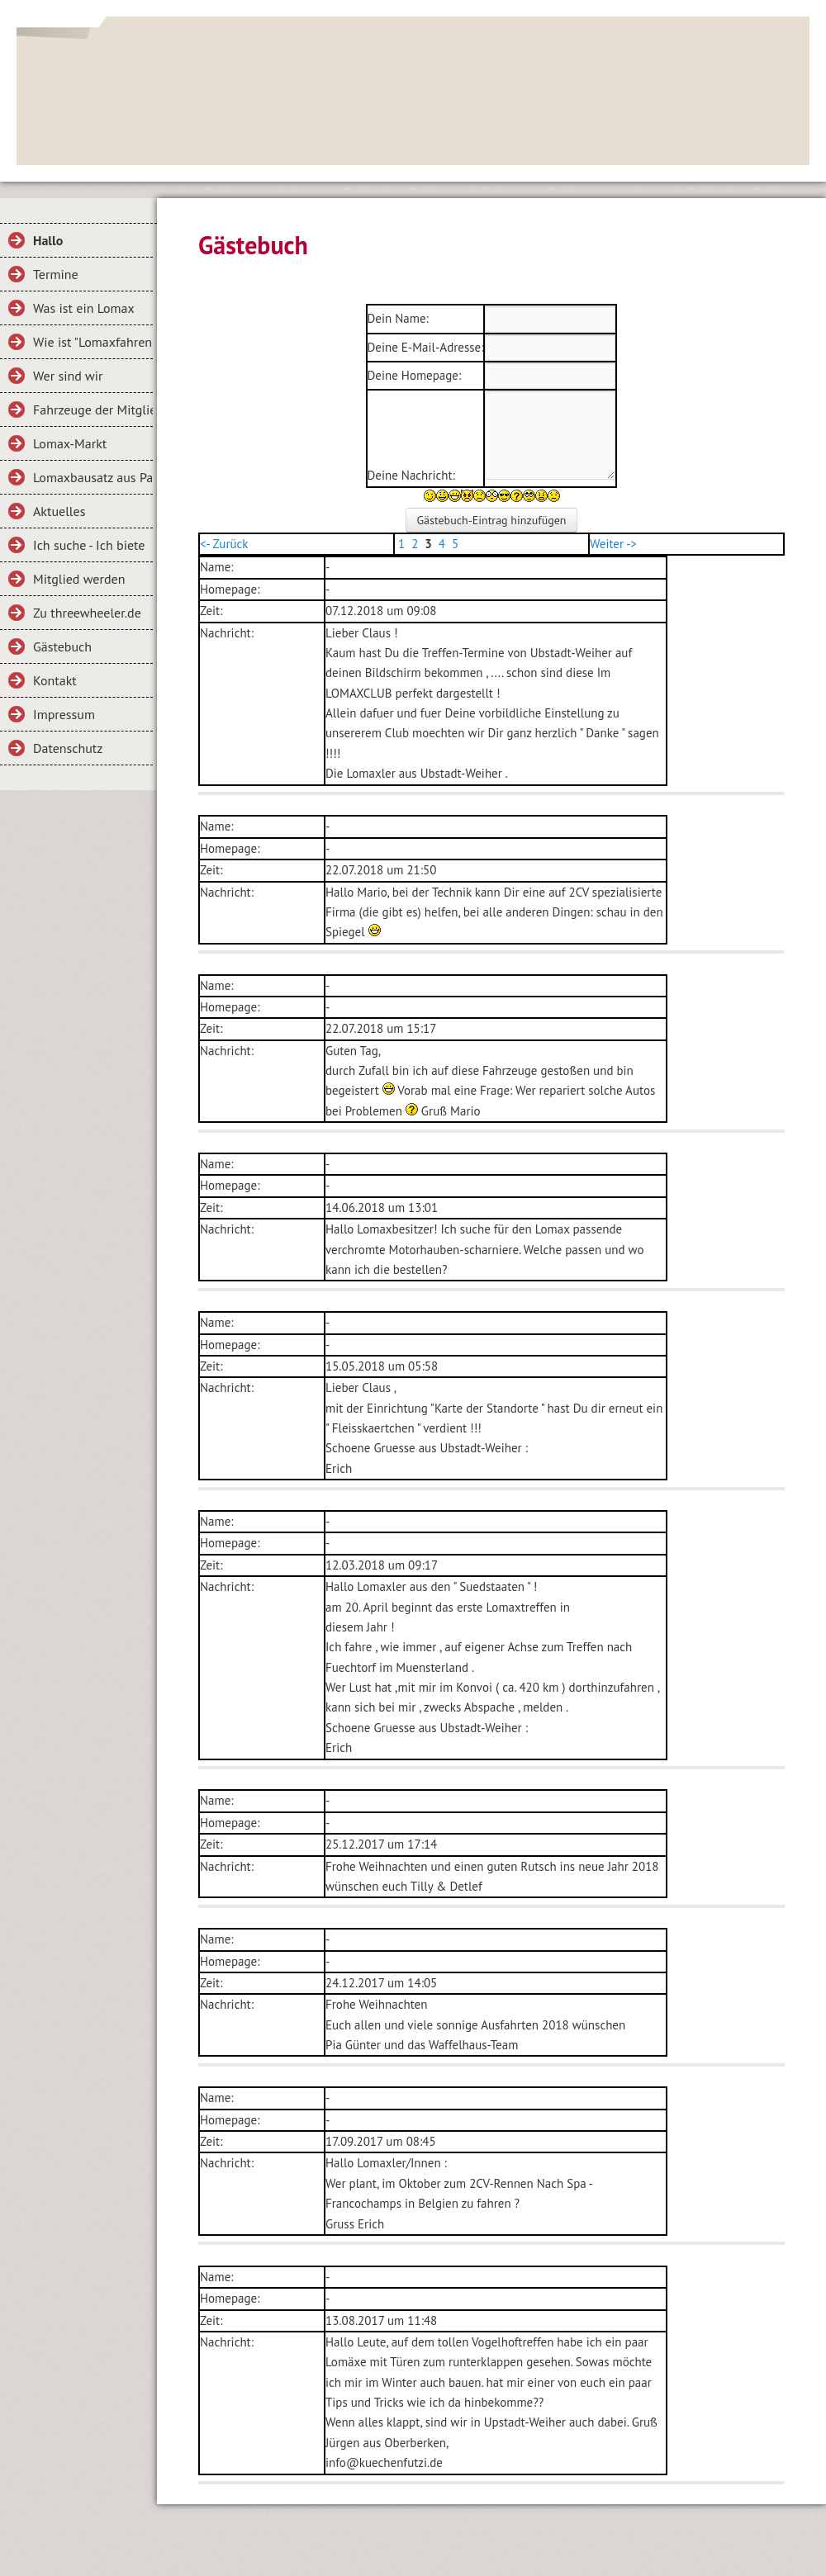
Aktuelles (59, 511)
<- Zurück (224, 544)
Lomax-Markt (70, 443)
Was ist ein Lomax (84, 308)
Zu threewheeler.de (87, 612)
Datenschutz (67, 748)
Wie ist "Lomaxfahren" (93, 342)
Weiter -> (613, 544)
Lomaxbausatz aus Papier (93, 477)
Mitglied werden (79, 579)
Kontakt (55, 680)
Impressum (64, 714)
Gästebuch (62, 646)
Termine (55, 274)
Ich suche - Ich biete (89, 545)
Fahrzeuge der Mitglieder (93, 409)
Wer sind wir (68, 375)
